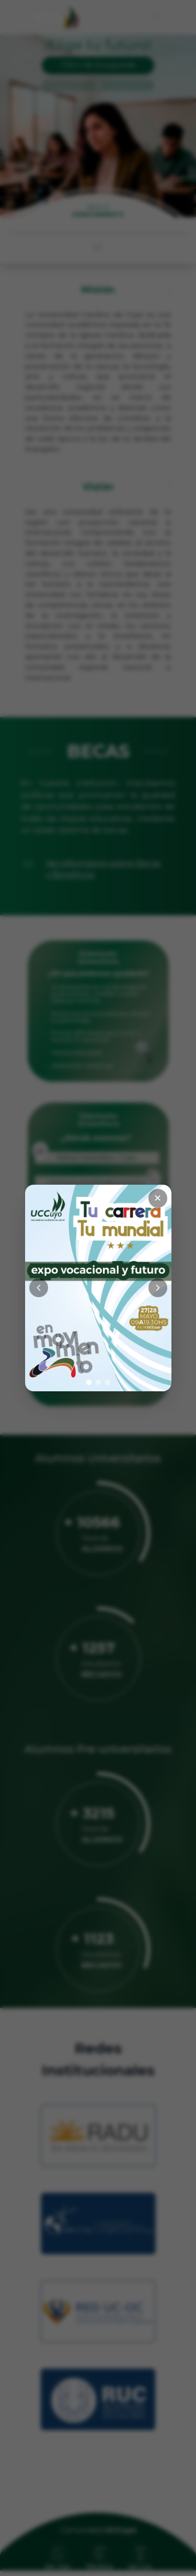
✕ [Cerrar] (158, 1198)
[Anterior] (38, 1287)
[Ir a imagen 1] (88, 1382)
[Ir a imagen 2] (98, 1382)
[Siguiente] (157, 1287)
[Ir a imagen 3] (107, 1382)
